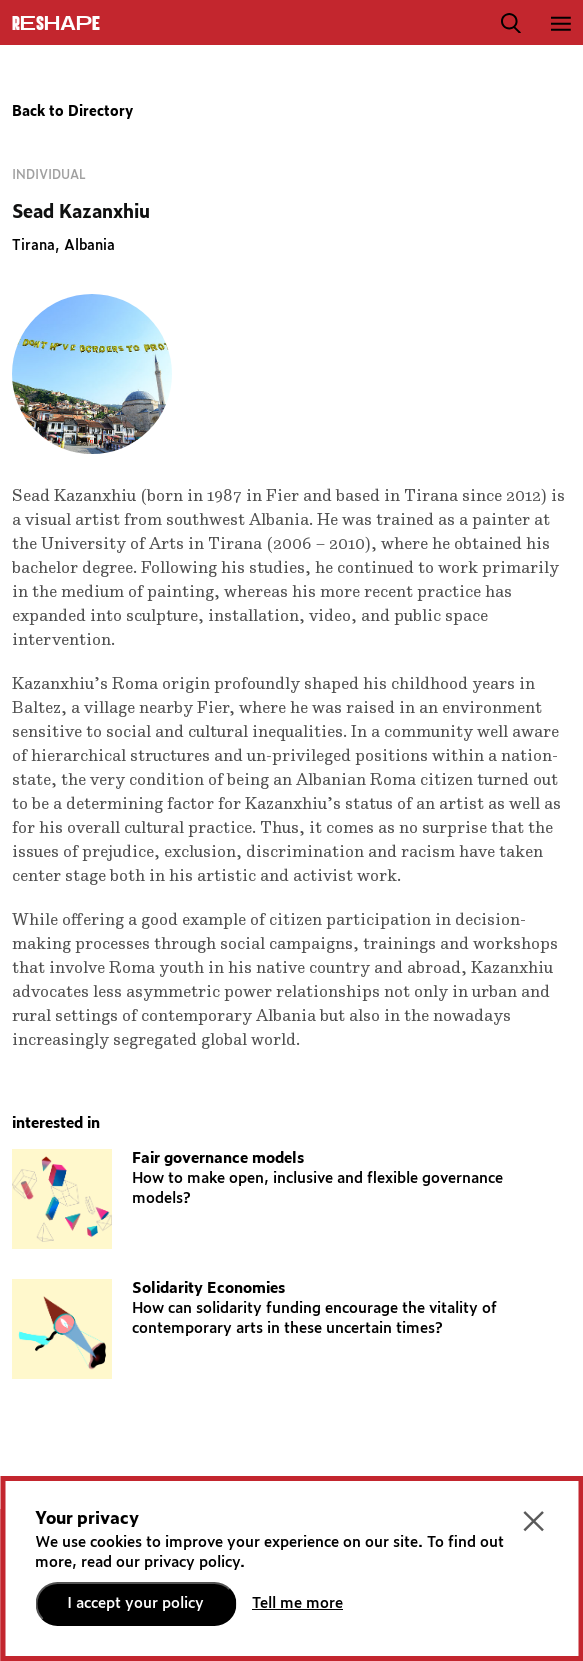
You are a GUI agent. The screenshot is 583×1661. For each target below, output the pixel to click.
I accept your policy (135, 1603)
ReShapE (56, 24)
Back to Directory (72, 112)
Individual (49, 175)
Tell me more (297, 1603)
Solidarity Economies (208, 1288)
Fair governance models (218, 1158)
